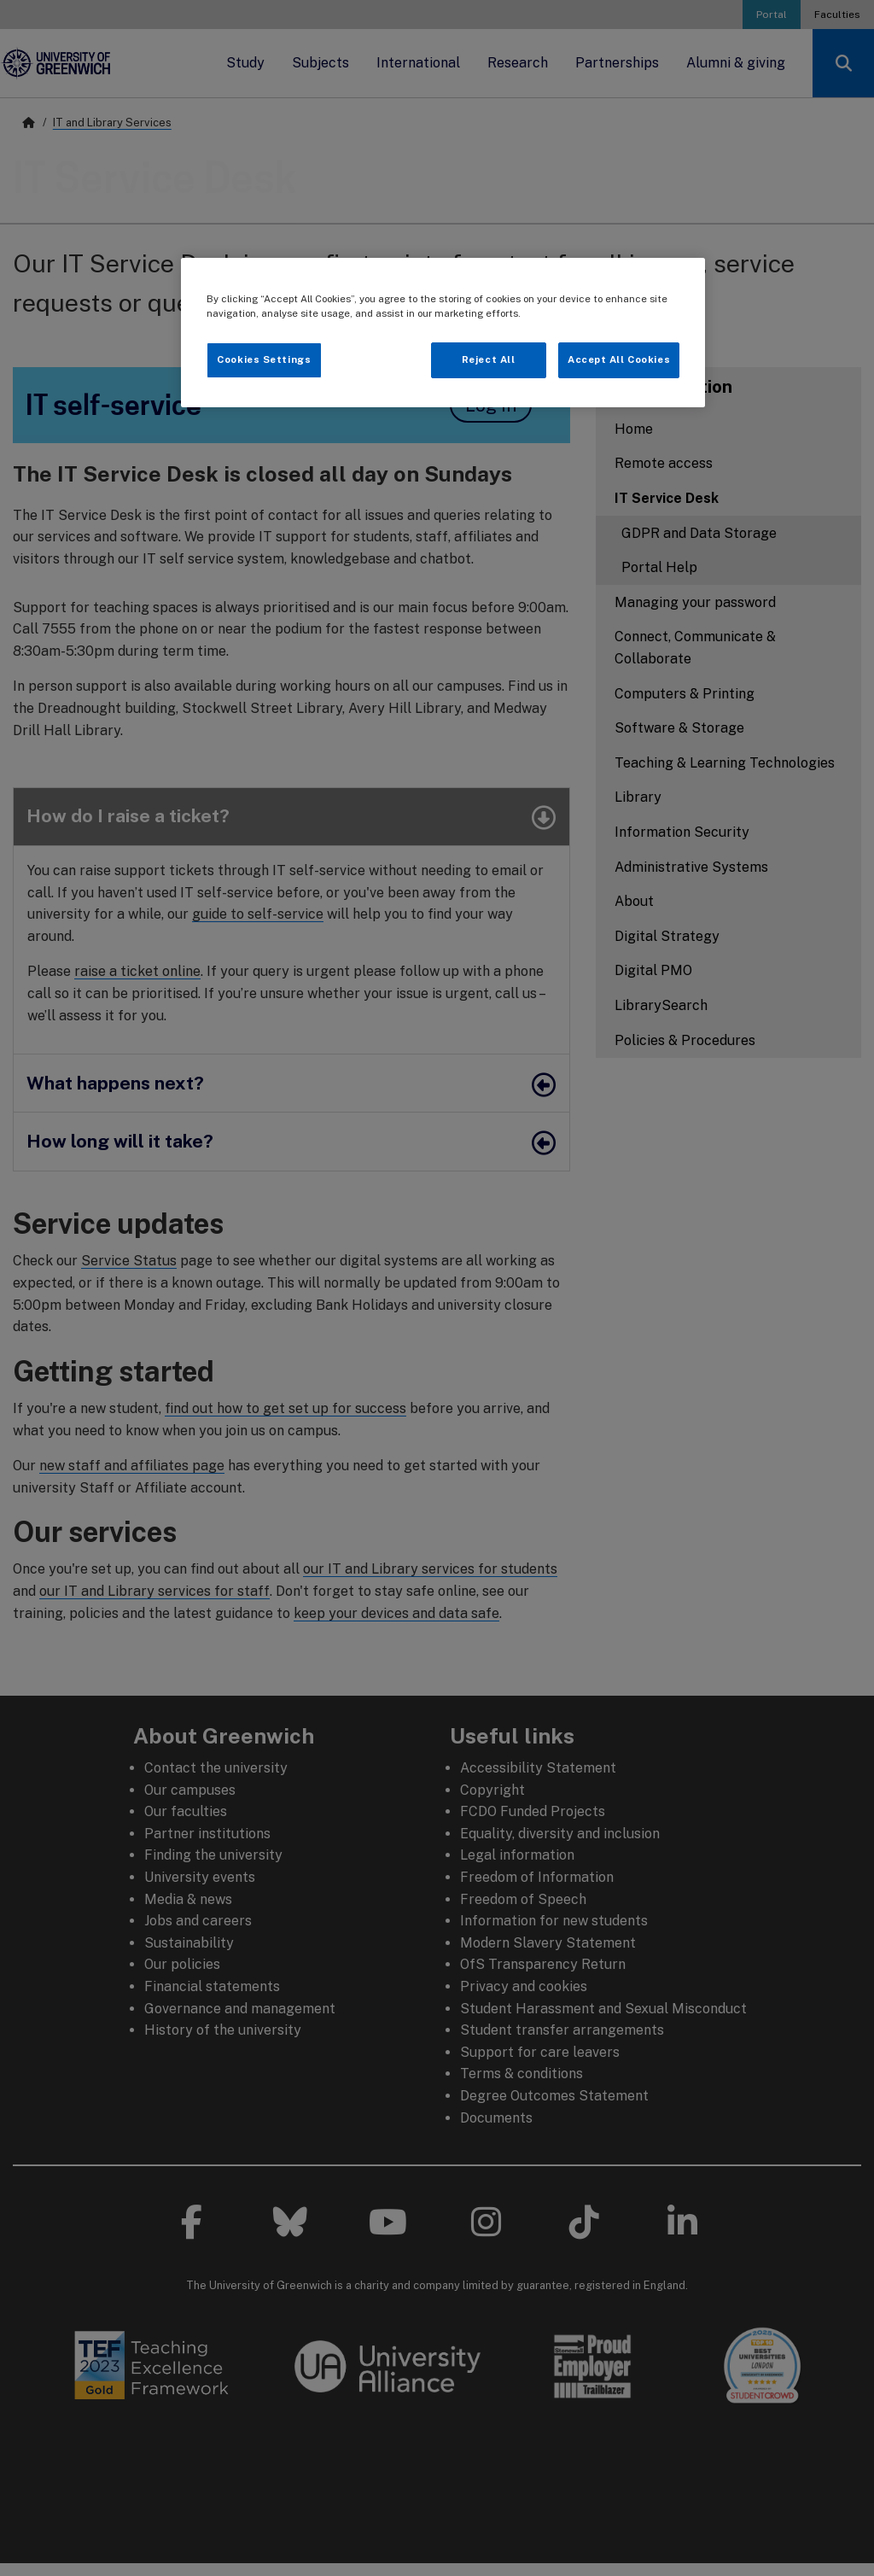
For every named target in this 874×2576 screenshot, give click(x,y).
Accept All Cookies (619, 359)
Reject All (489, 359)
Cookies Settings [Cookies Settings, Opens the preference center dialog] (264, 359)
